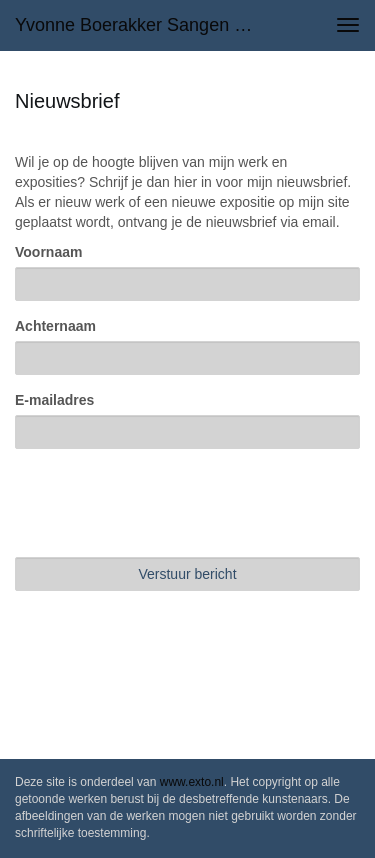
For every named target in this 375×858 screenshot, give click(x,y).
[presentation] (167, 503)
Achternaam (55, 326)
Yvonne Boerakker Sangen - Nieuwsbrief (143, 25)
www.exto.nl (192, 782)
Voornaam (48, 252)
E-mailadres (54, 400)
